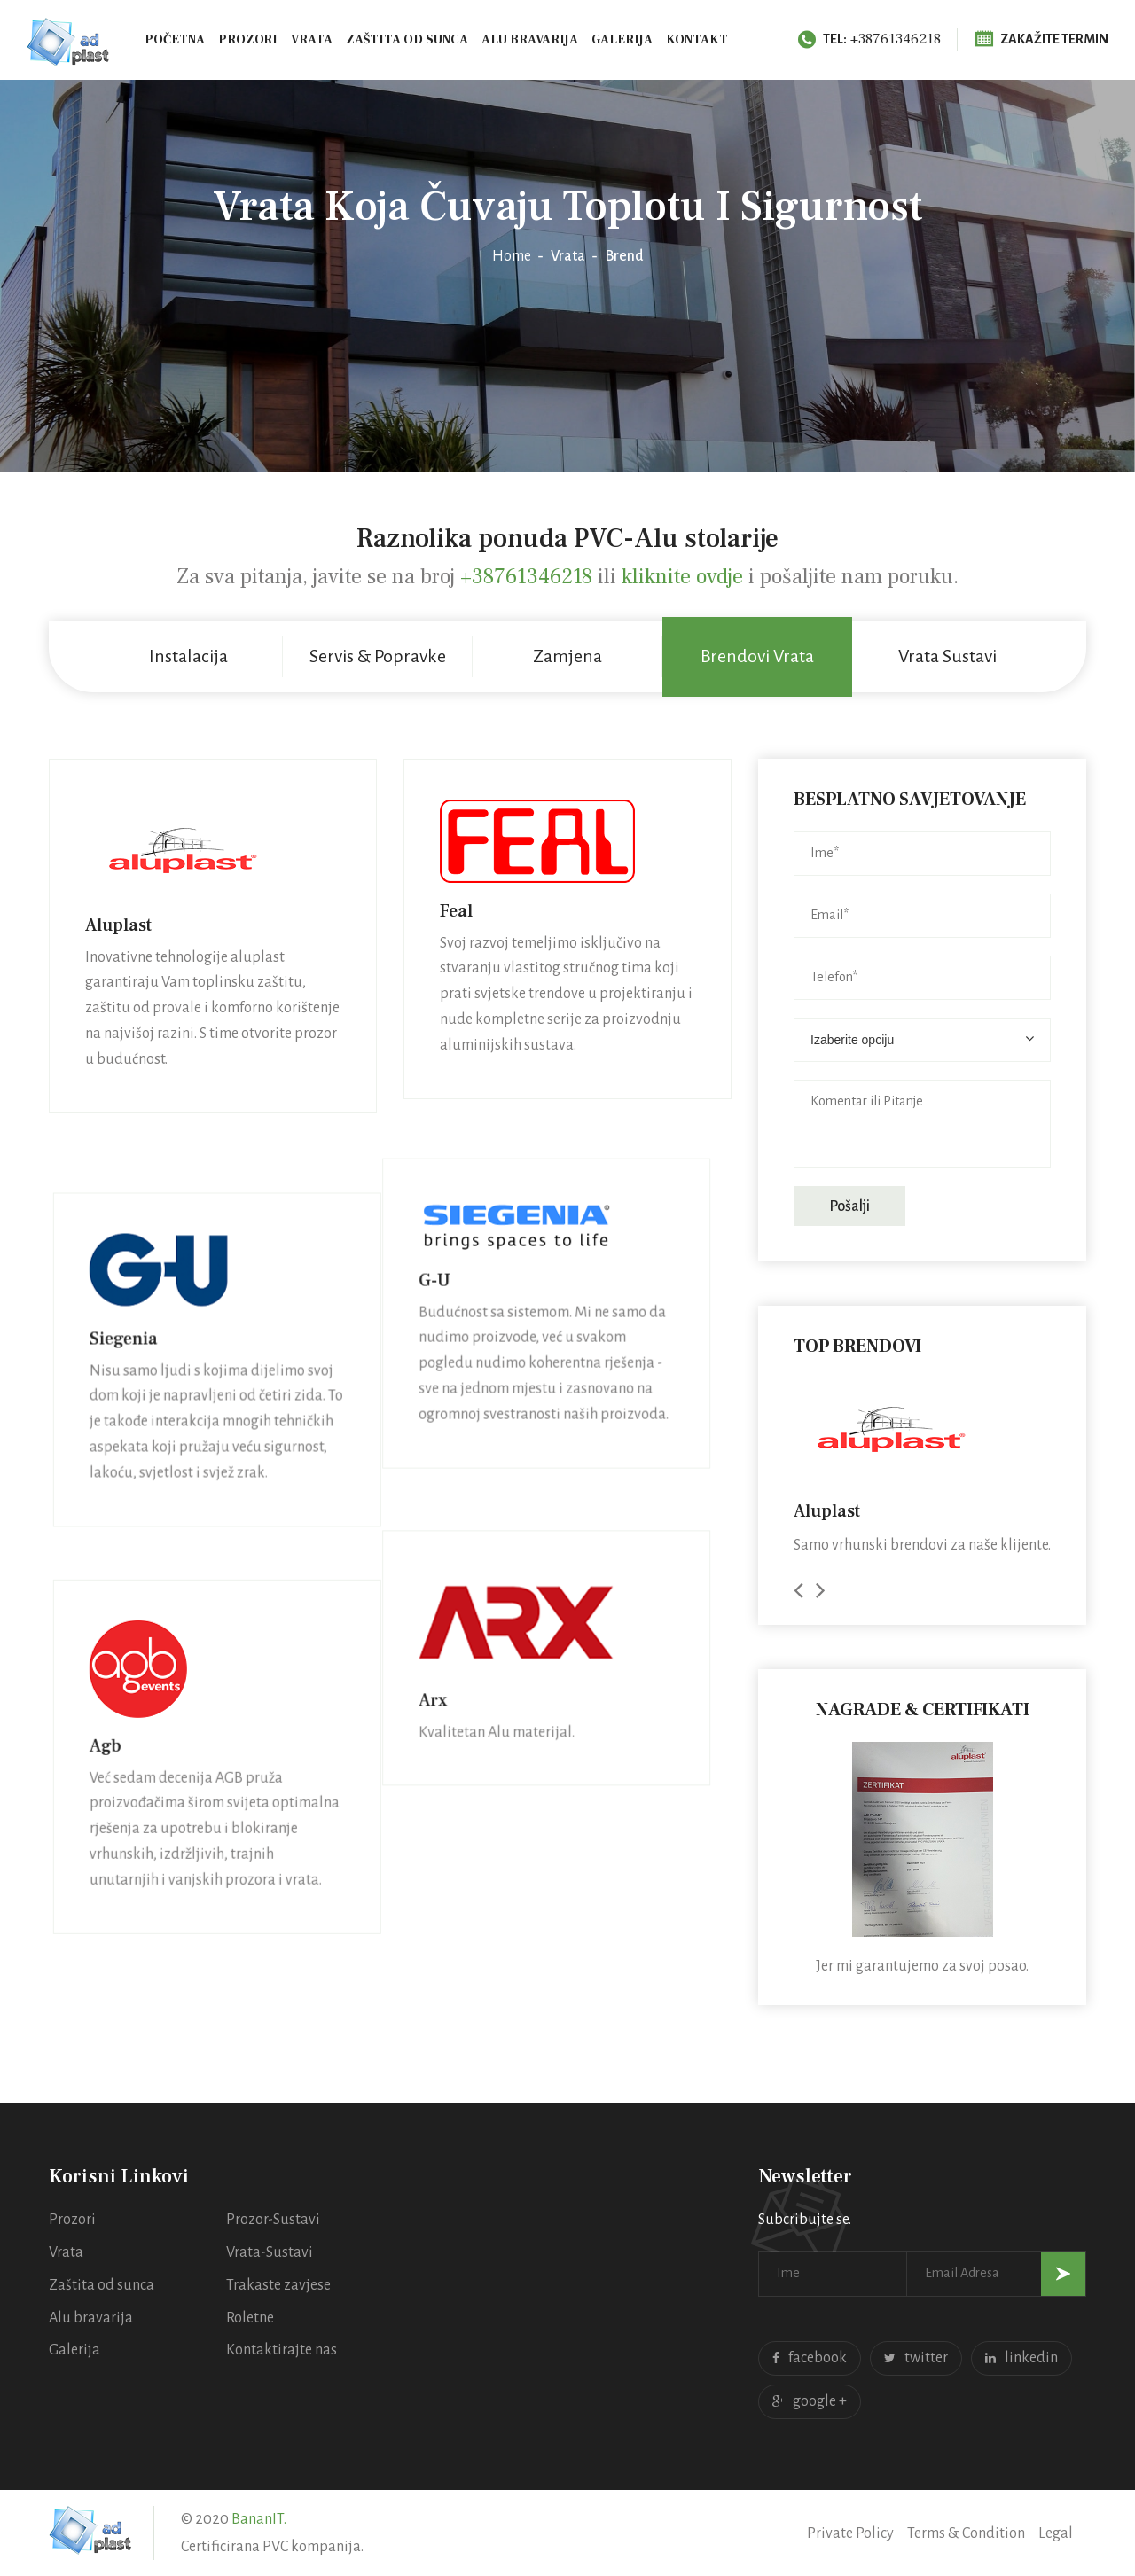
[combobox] (922, 1040)
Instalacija (188, 656)
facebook (809, 2358)
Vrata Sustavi (947, 656)
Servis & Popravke (377, 656)
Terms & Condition (966, 2533)
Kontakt (697, 40)
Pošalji (849, 1206)
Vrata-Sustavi (269, 2252)
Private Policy (850, 2533)
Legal (1055, 2533)
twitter (916, 2358)
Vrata (312, 40)
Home (511, 256)
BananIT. (258, 2519)
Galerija (622, 40)
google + (809, 2401)
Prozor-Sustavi (273, 2220)
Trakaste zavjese (278, 2285)
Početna (175, 40)
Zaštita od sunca (407, 40)
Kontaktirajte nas (281, 2350)
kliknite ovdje (685, 576)
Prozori (248, 40)
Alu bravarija (529, 40)
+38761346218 (869, 39)
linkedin (1021, 2358)
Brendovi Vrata (757, 656)
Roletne (250, 2318)
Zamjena (567, 656)
